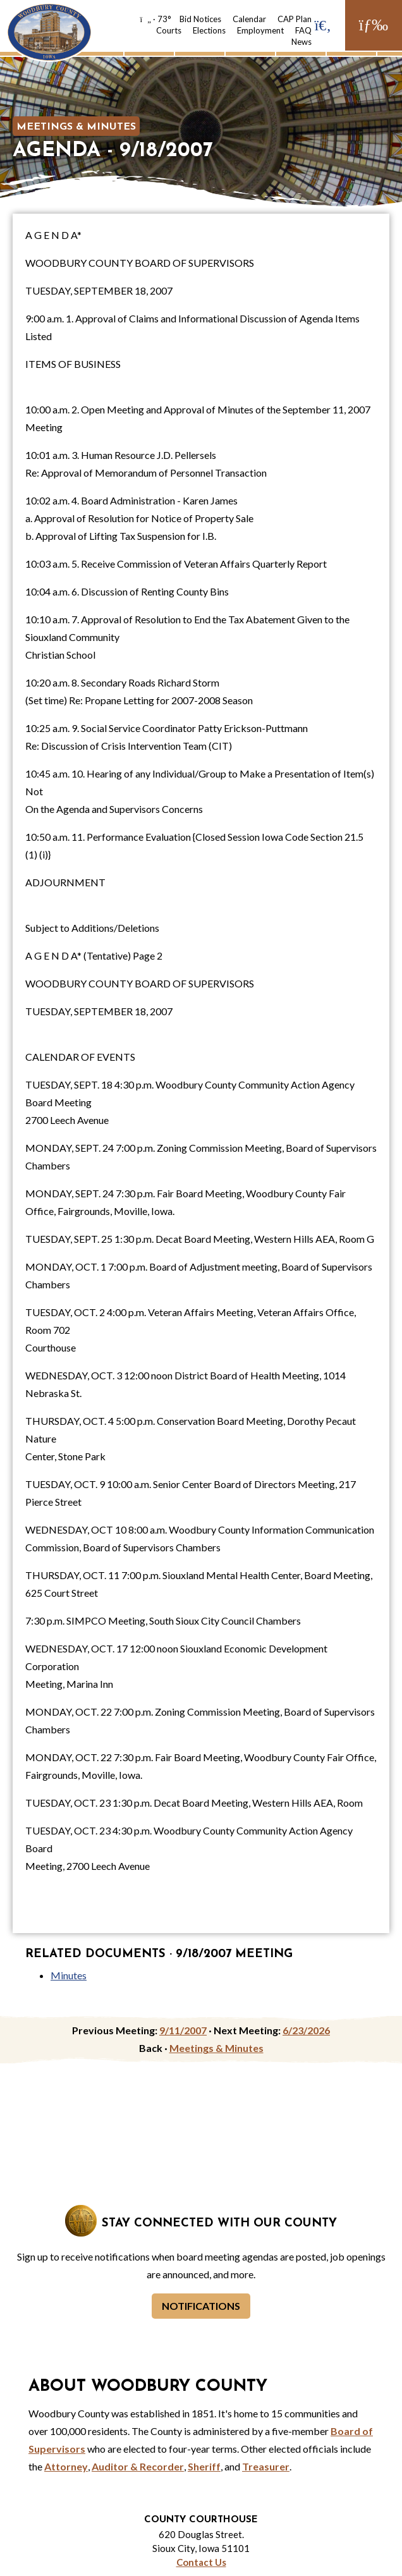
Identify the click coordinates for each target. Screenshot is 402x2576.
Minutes (69, 1975)
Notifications (201, 2306)
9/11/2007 (183, 2030)
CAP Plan (294, 19)
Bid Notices (200, 19)
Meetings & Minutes (76, 127)
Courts (168, 30)
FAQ (303, 30)
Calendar (249, 19)
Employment (260, 30)
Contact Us (201, 2562)
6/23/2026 (306, 2030)
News (301, 42)
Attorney (66, 2466)
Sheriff (204, 2466)
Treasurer (265, 2466)
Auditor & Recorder (138, 2466)
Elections (209, 30)
